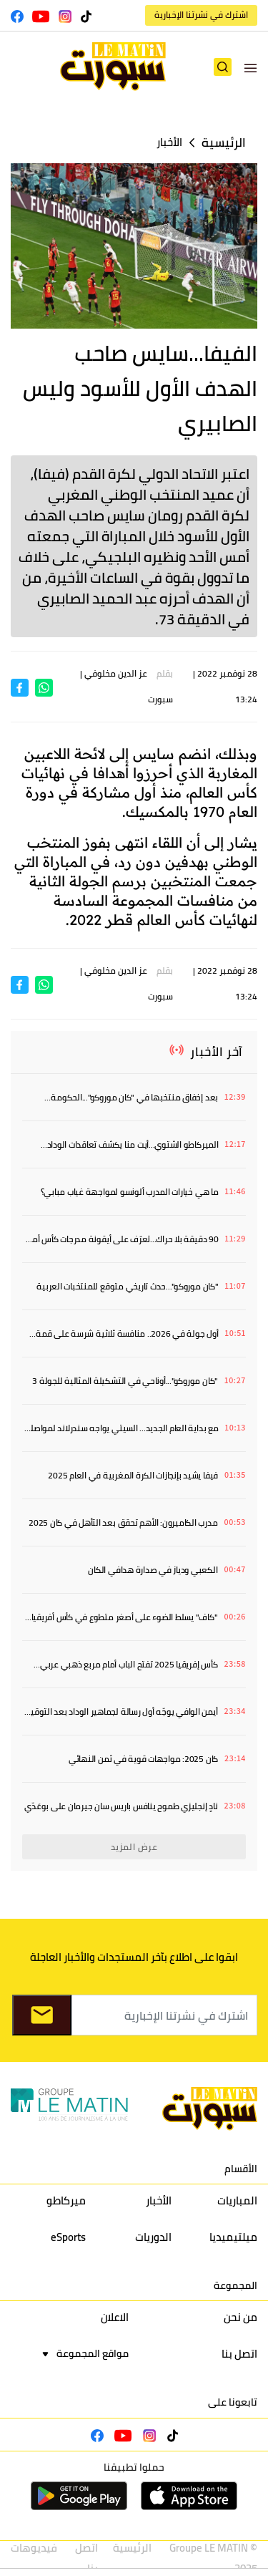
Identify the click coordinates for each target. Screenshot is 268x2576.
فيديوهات (34, 2547)
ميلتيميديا (233, 2237)
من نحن (240, 2317)
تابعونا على (232, 2402)
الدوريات (153, 2237)
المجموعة (235, 2285)
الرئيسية (224, 143)
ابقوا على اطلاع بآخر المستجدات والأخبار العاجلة (134, 1957)
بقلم (165, 673)
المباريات (237, 2200)
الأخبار (169, 142)
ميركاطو (66, 2200)
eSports (68, 2237)
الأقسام (240, 2168)
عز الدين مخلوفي (115, 673)
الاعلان (115, 2317)
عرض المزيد (134, 1847)
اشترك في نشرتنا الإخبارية (201, 14)
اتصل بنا (239, 2353)
